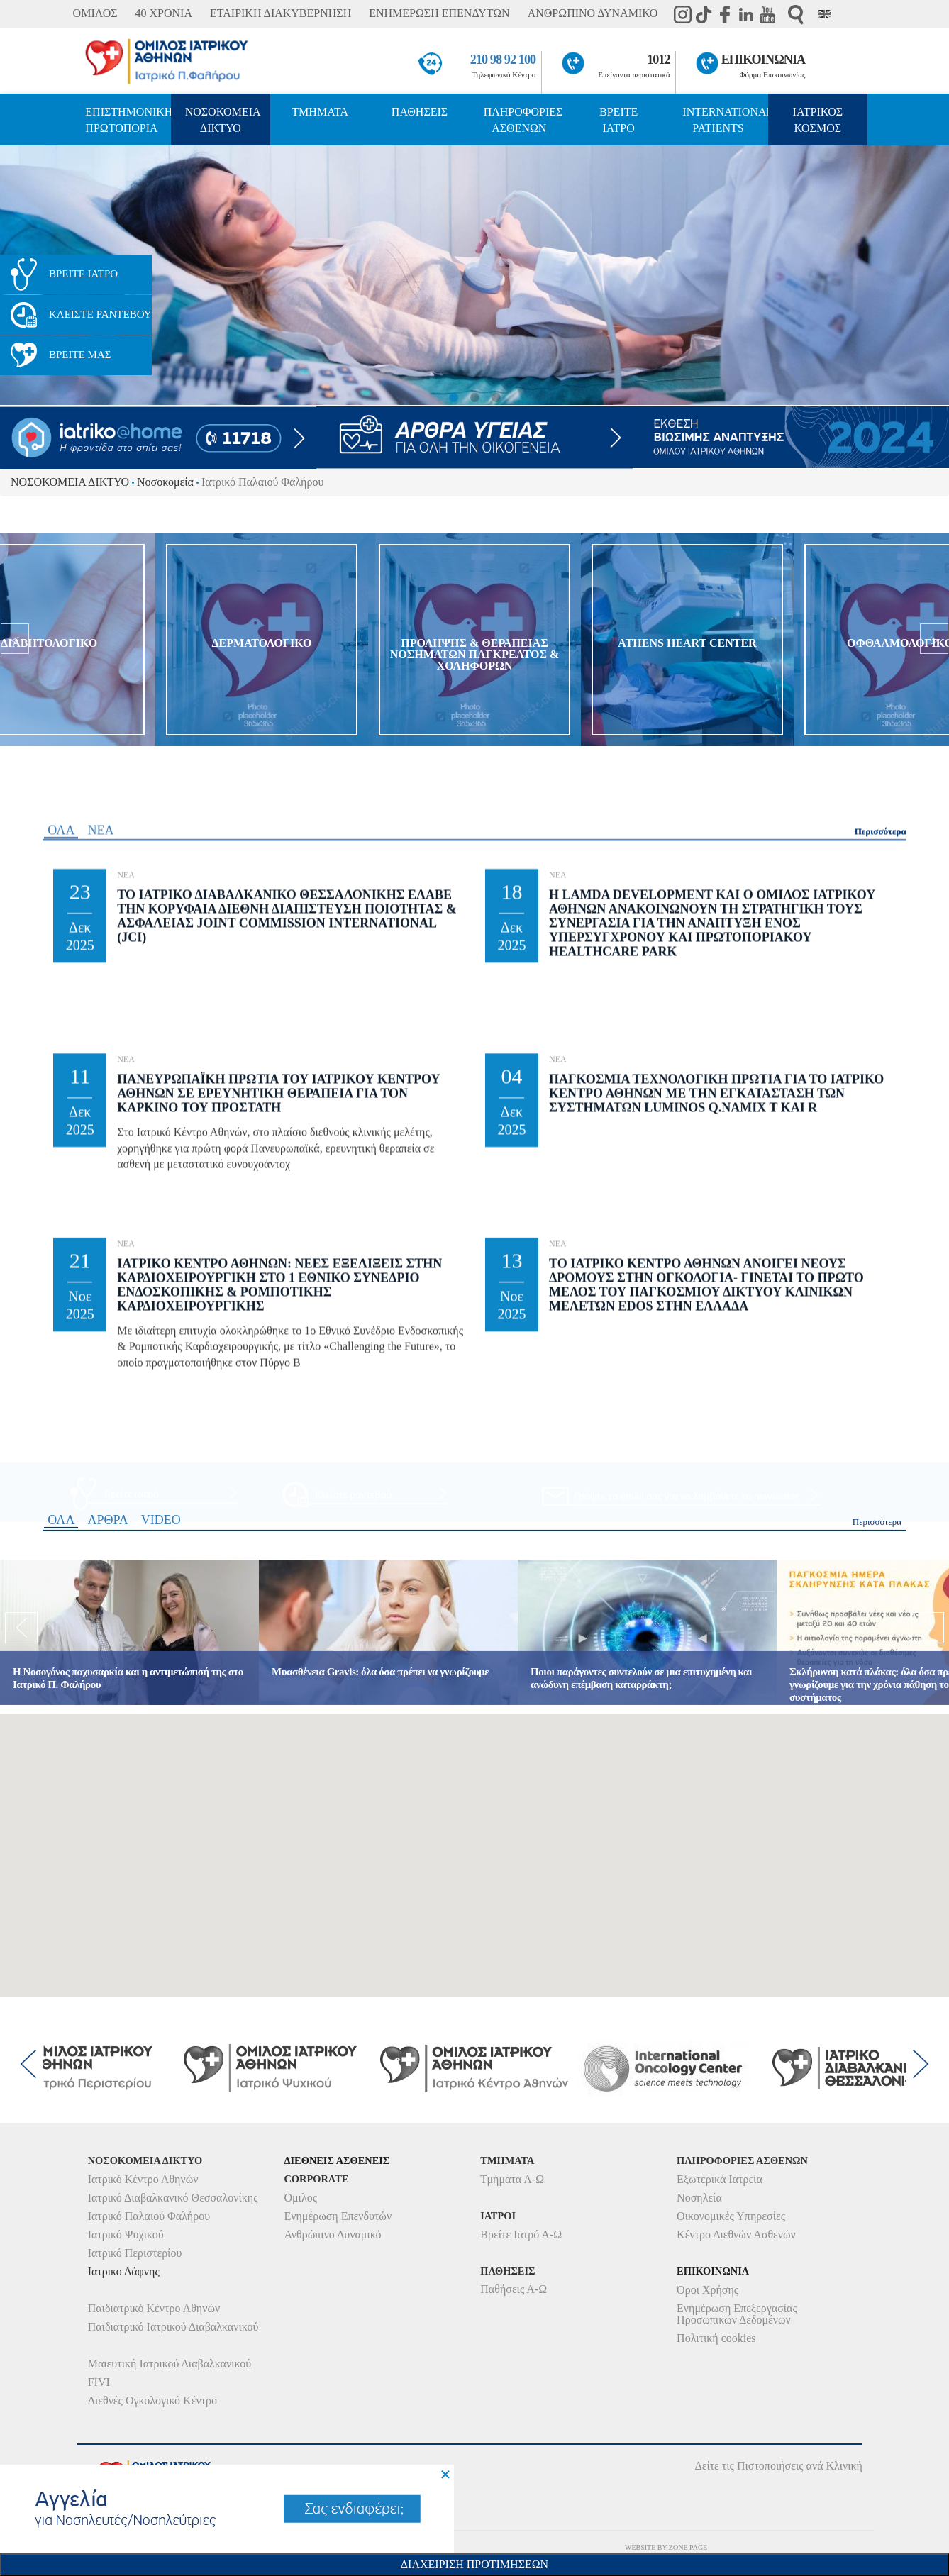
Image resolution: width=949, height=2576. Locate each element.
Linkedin (746, 14)
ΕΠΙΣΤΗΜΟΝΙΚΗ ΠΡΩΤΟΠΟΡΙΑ (127, 120)
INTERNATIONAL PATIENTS (724, 120)
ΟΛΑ (61, 1369)
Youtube (767, 14)
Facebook (725, 14)
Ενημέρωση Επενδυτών (338, 2216)
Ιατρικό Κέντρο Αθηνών (143, 2179)
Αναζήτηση (796, 14)
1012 (658, 59)
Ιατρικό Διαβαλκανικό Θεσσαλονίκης (173, 2198)
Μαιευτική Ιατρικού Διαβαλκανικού (170, 2364)
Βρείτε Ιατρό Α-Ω (521, 2234)
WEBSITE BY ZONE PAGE (666, 2547)
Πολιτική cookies (716, 2338)
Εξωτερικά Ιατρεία (719, 2179)
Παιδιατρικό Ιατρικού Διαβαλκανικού (173, 2327)
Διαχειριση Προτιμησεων (474, 2564)
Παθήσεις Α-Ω (513, 2289)
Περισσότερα (880, 1370)
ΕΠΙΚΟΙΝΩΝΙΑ (763, 59)
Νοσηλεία (699, 2198)
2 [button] (474, 398)
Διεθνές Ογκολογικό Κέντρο (152, 2400)
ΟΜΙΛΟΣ (95, 13)
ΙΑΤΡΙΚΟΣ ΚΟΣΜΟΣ (818, 120)
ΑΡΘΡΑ (107, 1711)
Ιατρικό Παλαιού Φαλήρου (149, 2216)
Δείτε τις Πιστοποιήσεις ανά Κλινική (778, 2466)
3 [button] (496, 398)
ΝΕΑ (100, 1369)
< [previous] (15, 275)
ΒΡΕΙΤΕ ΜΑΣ (80, 354)
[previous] (15, 640)
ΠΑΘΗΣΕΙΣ (420, 112)
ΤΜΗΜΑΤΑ (320, 112)
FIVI (99, 2382)
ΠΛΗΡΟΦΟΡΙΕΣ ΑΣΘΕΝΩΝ (523, 120)
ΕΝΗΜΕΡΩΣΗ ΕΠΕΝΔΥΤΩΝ (439, 13)
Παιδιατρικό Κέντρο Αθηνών (154, 2308)
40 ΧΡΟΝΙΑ (163, 13)
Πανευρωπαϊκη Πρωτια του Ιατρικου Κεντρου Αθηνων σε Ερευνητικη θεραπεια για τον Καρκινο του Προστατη (278, 1634)
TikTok (703, 14)
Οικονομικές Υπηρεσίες (731, 2216)
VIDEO (161, 1711)
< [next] (934, 275)
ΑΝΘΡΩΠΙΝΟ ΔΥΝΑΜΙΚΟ (593, 13)
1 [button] (453, 398)
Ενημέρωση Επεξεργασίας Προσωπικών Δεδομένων (737, 2314)
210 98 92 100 (502, 59)
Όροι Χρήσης (707, 2290)
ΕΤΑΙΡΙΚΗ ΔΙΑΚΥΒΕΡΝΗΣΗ (280, 13)
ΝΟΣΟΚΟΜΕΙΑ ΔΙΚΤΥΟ (223, 120)
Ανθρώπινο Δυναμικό (332, 2234)
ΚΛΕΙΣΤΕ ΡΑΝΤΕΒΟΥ (100, 314)
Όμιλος (300, 2198)
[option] (474, 275)
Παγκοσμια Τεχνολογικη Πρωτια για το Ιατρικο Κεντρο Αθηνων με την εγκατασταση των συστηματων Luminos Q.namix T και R (716, 1634)
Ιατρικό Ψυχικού (126, 2234)
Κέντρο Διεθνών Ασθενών (736, 2234)
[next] (934, 640)
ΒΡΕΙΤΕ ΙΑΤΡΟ (618, 120)
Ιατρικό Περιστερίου (135, 2253)
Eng (824, 14)
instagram (682, 14)
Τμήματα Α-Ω (512, 2179)
